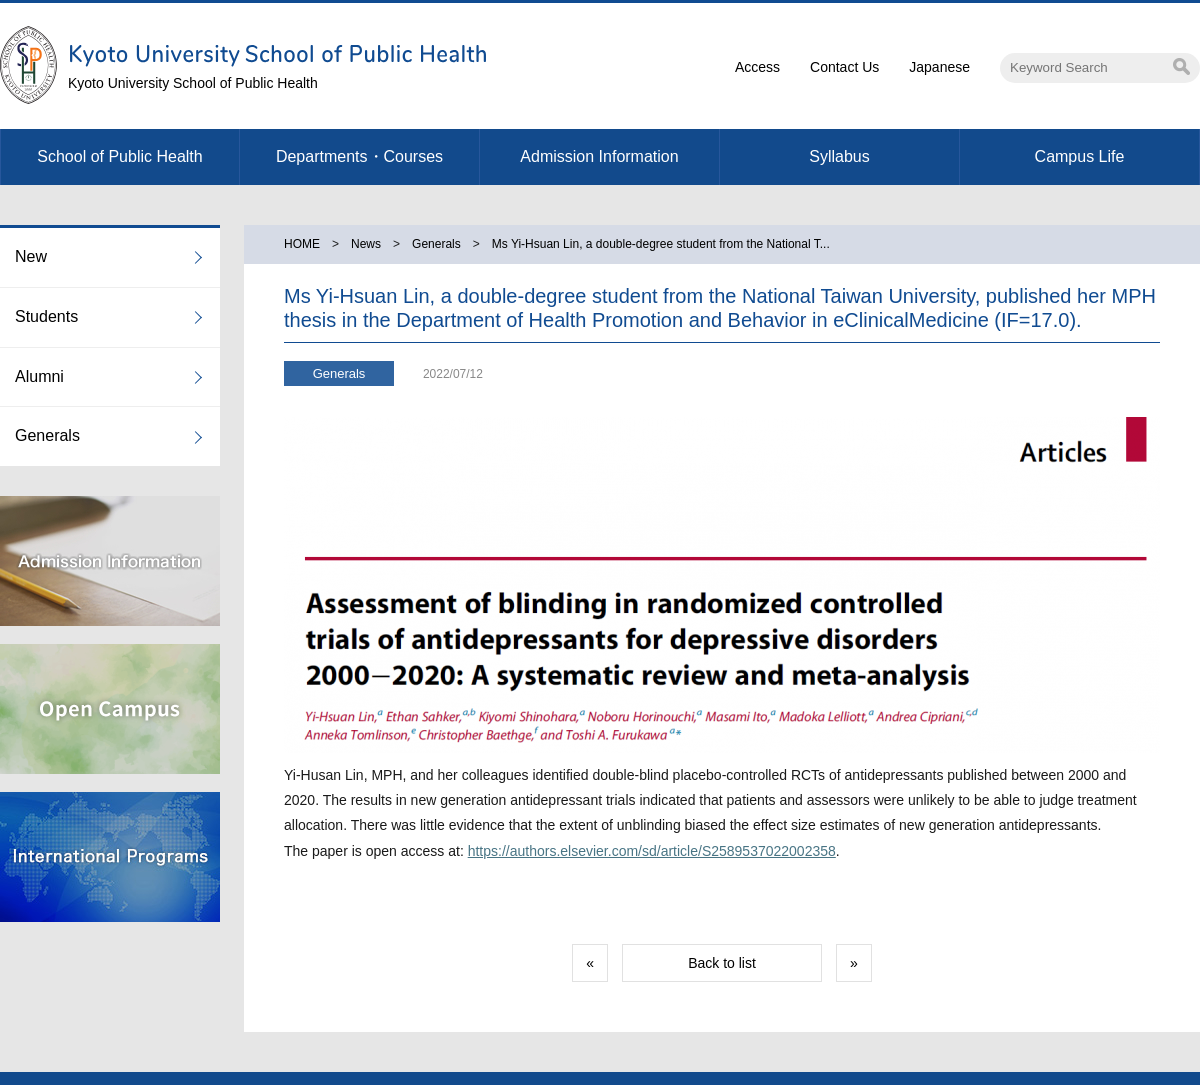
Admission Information (599, 156)
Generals (47, 435)
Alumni (39, 376)
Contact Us (844, 67)
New (31, 256)
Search (1181, 66)
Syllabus (839, 156)
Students (46, 316)
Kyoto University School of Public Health (193, 83)
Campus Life (1080, 156)
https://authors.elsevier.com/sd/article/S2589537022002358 (652, 851)
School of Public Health (119, 156)
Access (757, 67)
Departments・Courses (359, 156)
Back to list (722, 963)
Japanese (939, 67)
